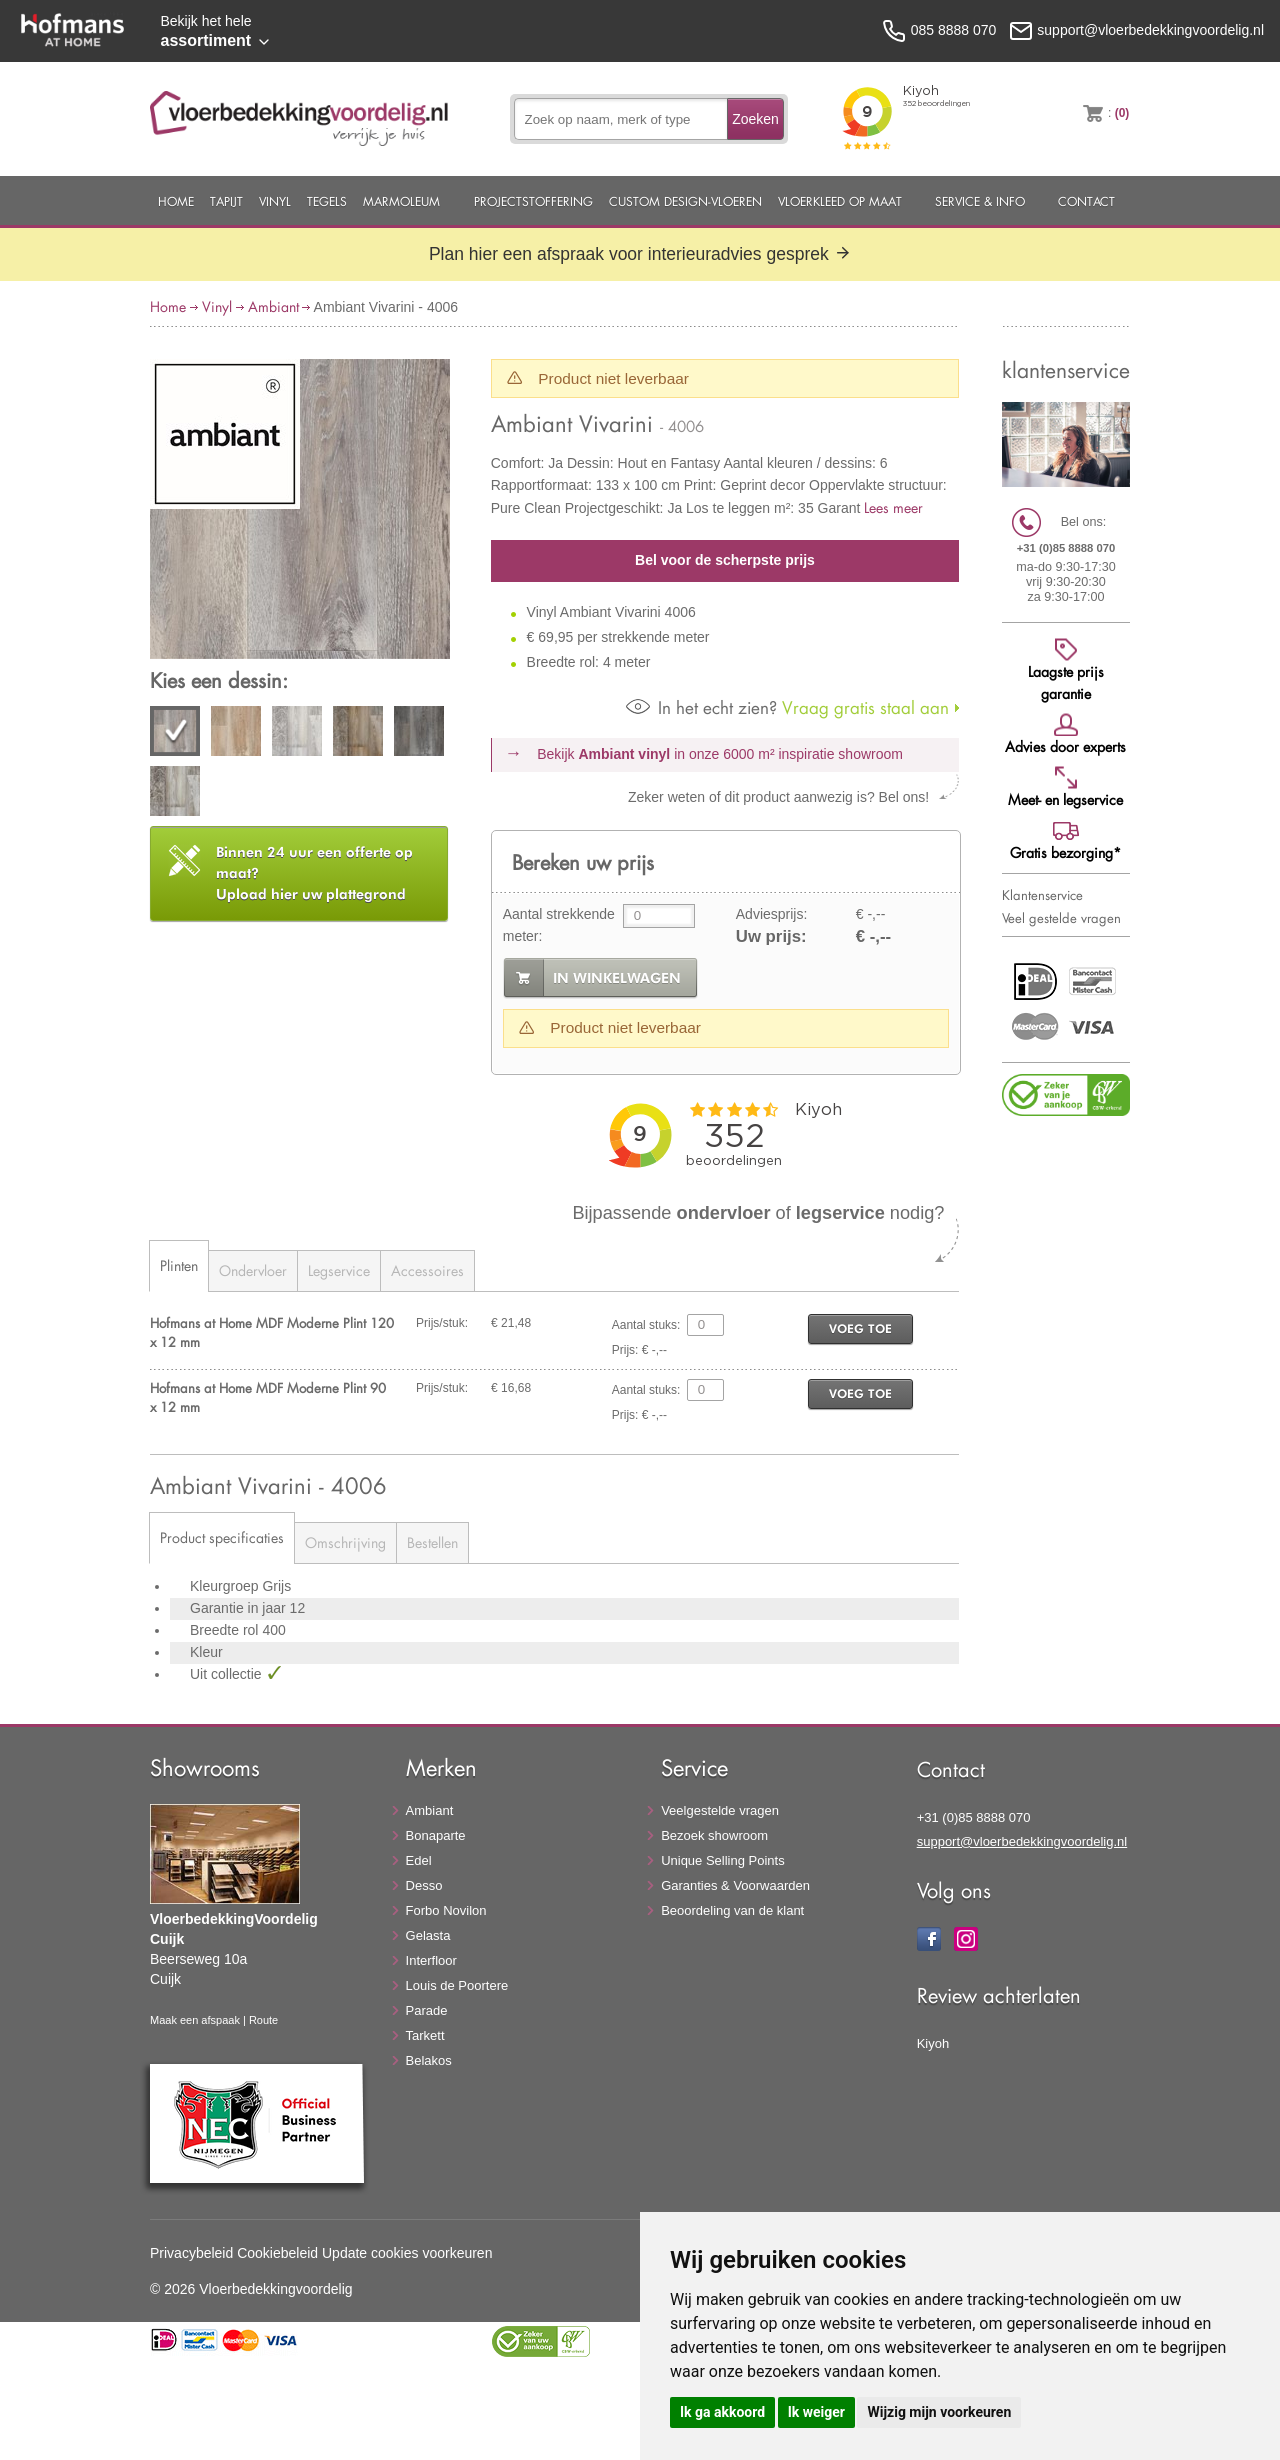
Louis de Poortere (457, 1985)
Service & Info (980, 201)
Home (176, 201)
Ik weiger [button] (816, 2412)
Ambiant (273, 306)
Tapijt (226, 201)
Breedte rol (226, 1630)
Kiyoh (933, 2043)
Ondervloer (253, 1270)
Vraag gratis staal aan (787, 707)
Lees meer (893, 507)
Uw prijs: (771, 936)
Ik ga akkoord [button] (722, 2412)
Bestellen (432, 1542)
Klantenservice (1042, 895)
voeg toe (860, 1328)
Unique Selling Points (723, 1860)
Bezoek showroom (714, 1835)
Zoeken (755, 119)
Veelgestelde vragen (720, 1810)
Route (263, 2020)
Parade (427, 2010)
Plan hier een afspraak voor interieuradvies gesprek (640, 254)
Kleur (206, 1652)
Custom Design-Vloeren (685, 201)
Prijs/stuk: (442, 1323)
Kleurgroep (226, 1586)
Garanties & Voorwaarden (735, 1885)
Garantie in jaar (240, 1608)
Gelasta (428, 1935)
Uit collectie (227, 1674)
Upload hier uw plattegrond (314, 873)
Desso (424, 1885)
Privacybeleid (191, 2253)
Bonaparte (436, 1835)
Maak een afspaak (195, 2020)
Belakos (429, 2060)
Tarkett (425, 2035)
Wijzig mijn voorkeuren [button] (939, 2412)
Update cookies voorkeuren (407, 2253)
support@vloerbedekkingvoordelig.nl (1022, 1841)
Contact (1086, 201)
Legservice (339, 1270)
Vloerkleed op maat (840, 201)
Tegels (327, 201)
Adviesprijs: (772, 914)
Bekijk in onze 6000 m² (720, 754)
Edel (419, 1860)
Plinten (179, 1265)
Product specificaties (222, 1537)
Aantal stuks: (646, 1325)
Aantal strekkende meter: (559, 925)
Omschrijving (345, 1542)
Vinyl (275, 201)
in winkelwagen (617, 978)
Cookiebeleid (277, 2253)
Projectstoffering (533, 201)
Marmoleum (401, 201)
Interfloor (431, 1960)
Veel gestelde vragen (1061, 918)
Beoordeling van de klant (732, 1910)
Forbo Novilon (446, 1910)
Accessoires (427, 1270)
